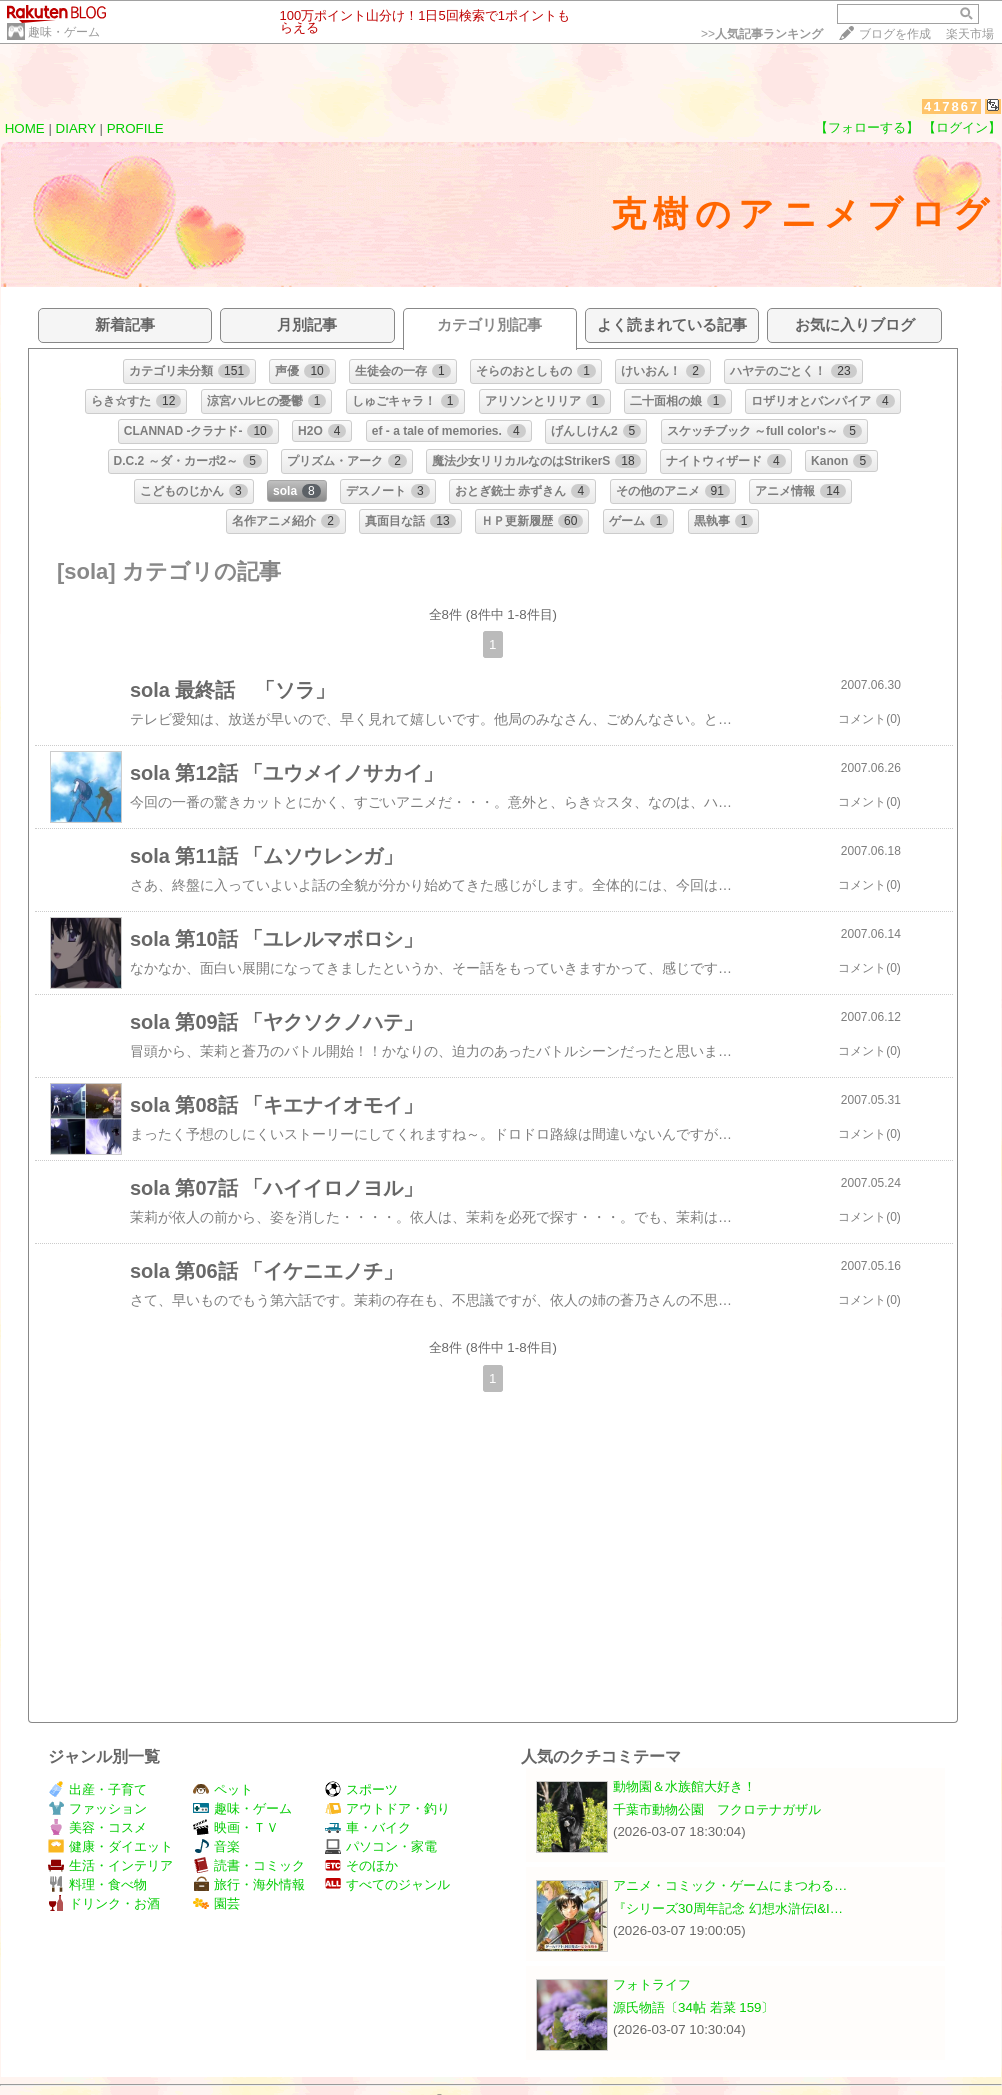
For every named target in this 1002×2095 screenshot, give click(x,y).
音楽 (216, 1846)
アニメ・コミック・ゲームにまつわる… (730, 1885)
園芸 (216, 1903)
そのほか (361, 1865)
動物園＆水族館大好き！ (684, 1786)
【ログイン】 (962, 127)
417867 (951, 106)
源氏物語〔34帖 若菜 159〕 (693, 2007)
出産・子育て (97, 1789)
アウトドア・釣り (387, 1808)
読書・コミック (249, 1865)
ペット (223, 1789)
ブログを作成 (895, 34)
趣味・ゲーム (64, 32)
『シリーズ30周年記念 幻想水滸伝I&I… (728, 1908)
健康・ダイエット (110, 1846)
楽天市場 (970, 34)
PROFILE (135, 128)
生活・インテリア (110, 1865)
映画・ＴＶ (236, 1827)
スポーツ (361, 1789)
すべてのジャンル (387, 1884)
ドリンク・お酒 (104, 1903)
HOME (25, 128)
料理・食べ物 (97, 1884)
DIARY (76, 128)
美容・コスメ (97, 1827)
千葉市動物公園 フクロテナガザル (717, 1809)
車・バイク (368, 1827)
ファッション (97, 1808)
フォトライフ (652, 1984)
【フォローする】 (867, 127)
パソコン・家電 (381, 1846)
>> (762, 34)
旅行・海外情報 (249, 1884)
